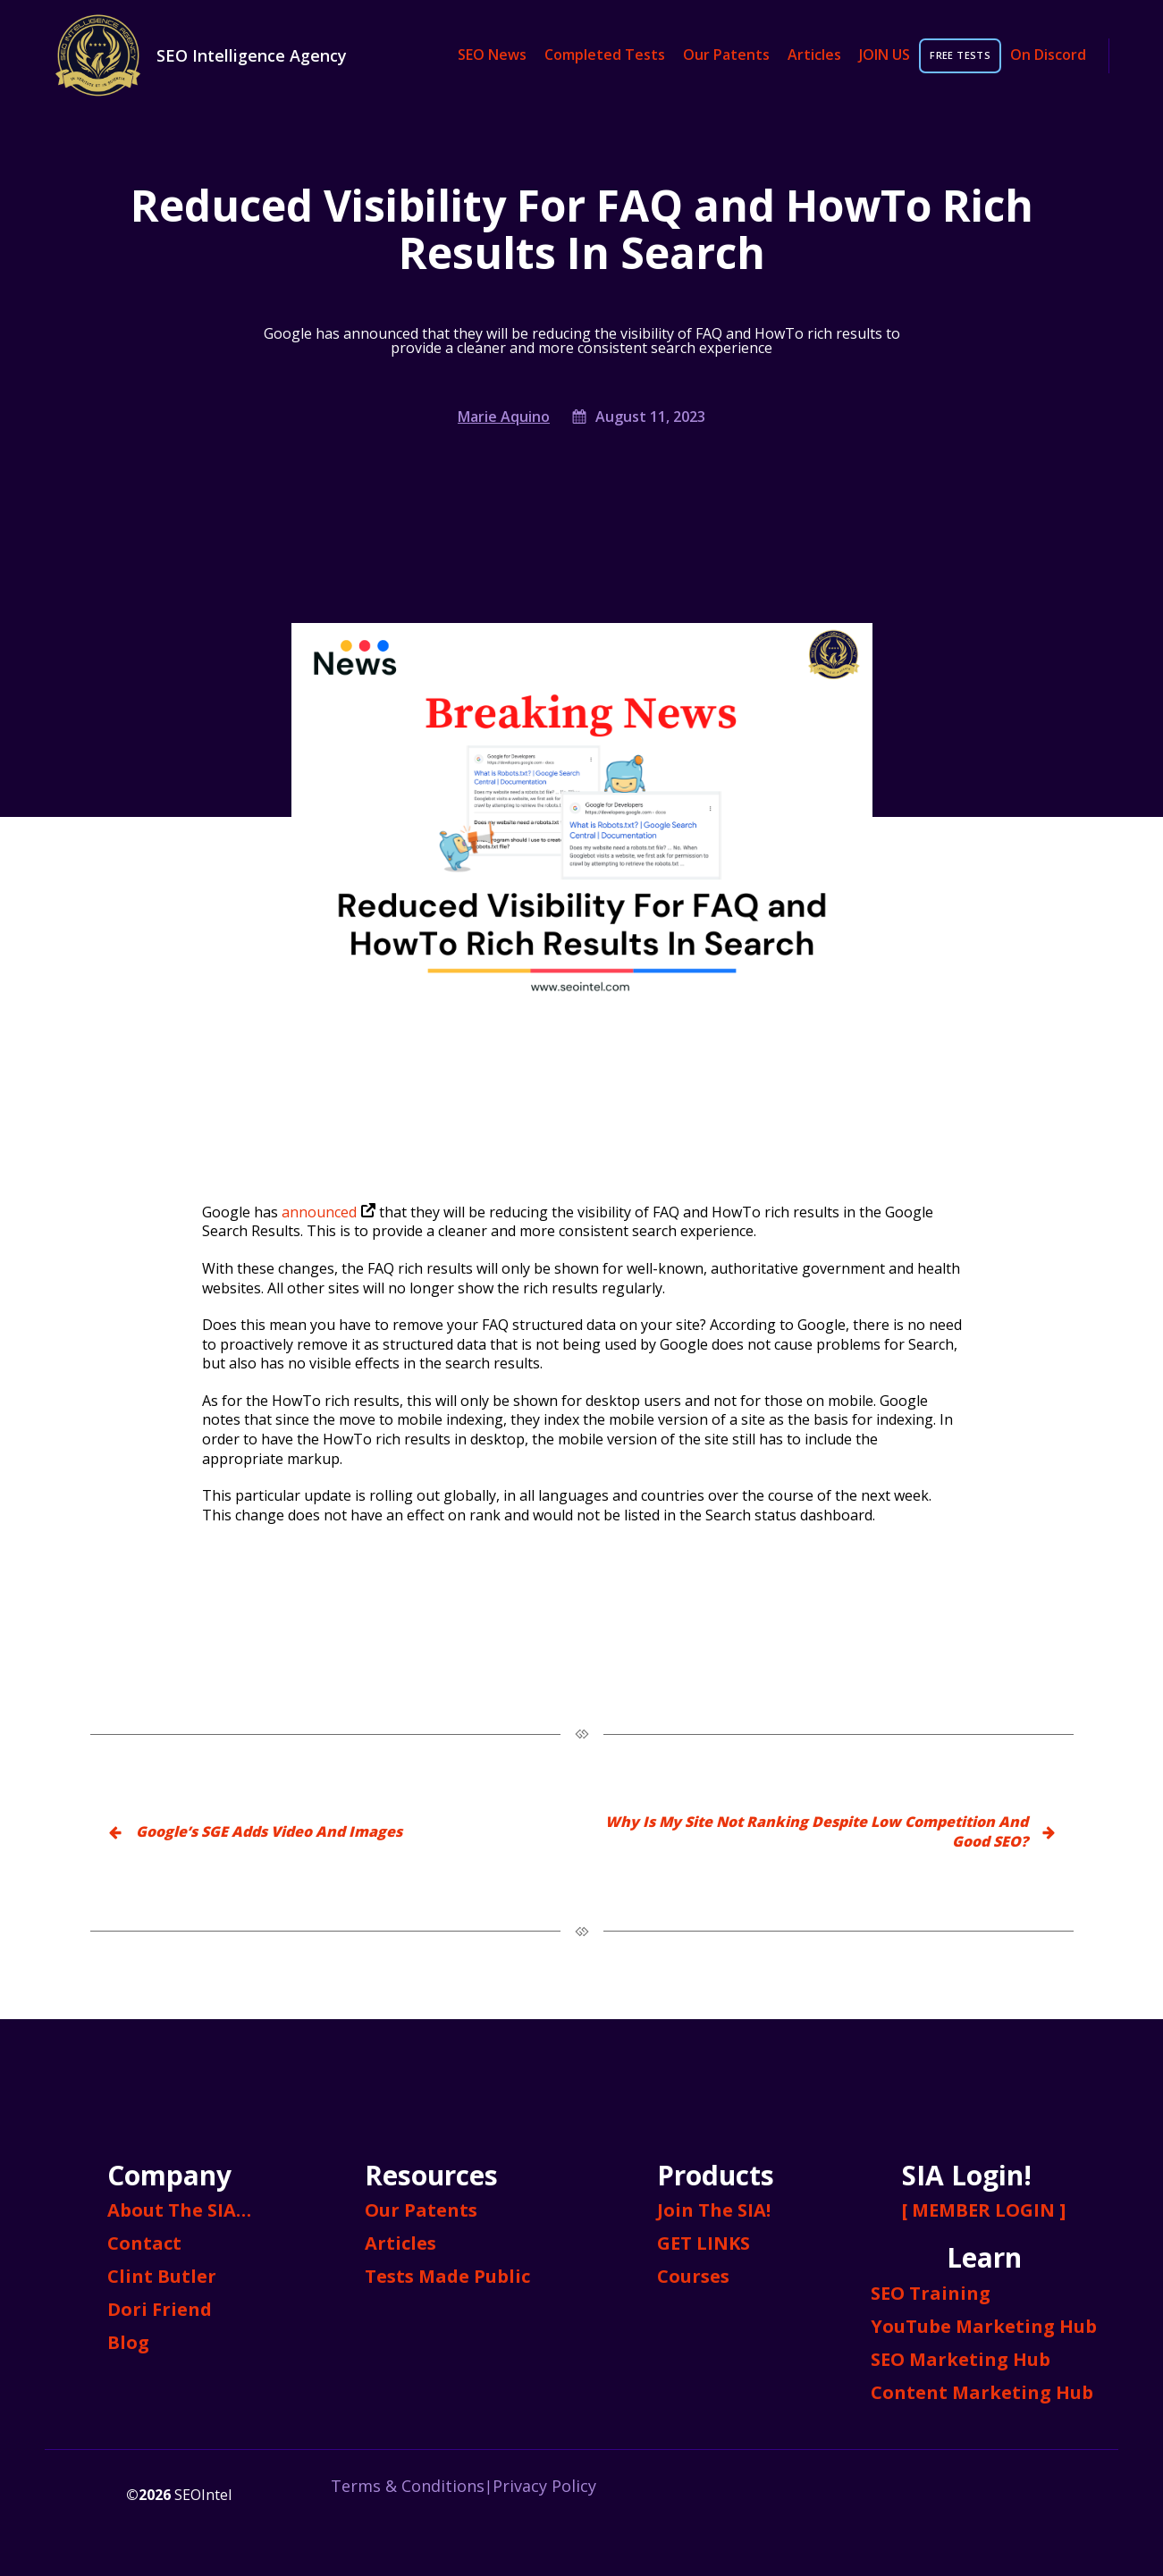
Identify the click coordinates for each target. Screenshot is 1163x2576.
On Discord (1048, 55)
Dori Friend (159, 2309)
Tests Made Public (447, 2276)
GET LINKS (703, 2243)
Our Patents (726, 55)
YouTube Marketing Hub (984, 2326)
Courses (693, 2276)
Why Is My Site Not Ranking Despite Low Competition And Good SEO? (816, 1831)
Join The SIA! (714, 2210)
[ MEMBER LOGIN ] (984, 2210)
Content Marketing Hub (982, 2392)
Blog (128, 2342)
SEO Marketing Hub (960, 2359)
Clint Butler (161, 2276)
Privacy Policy (544, 2485)
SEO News (492, 55)
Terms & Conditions (408, 2485)
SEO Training (930, 2293)
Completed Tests (604, 55)
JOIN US (884, 55)
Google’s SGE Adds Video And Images (269, 1831)
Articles (814, 55)
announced (328, 1212)
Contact (144, 2243)
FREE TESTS (960, 55)
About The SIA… (179, 2210)
